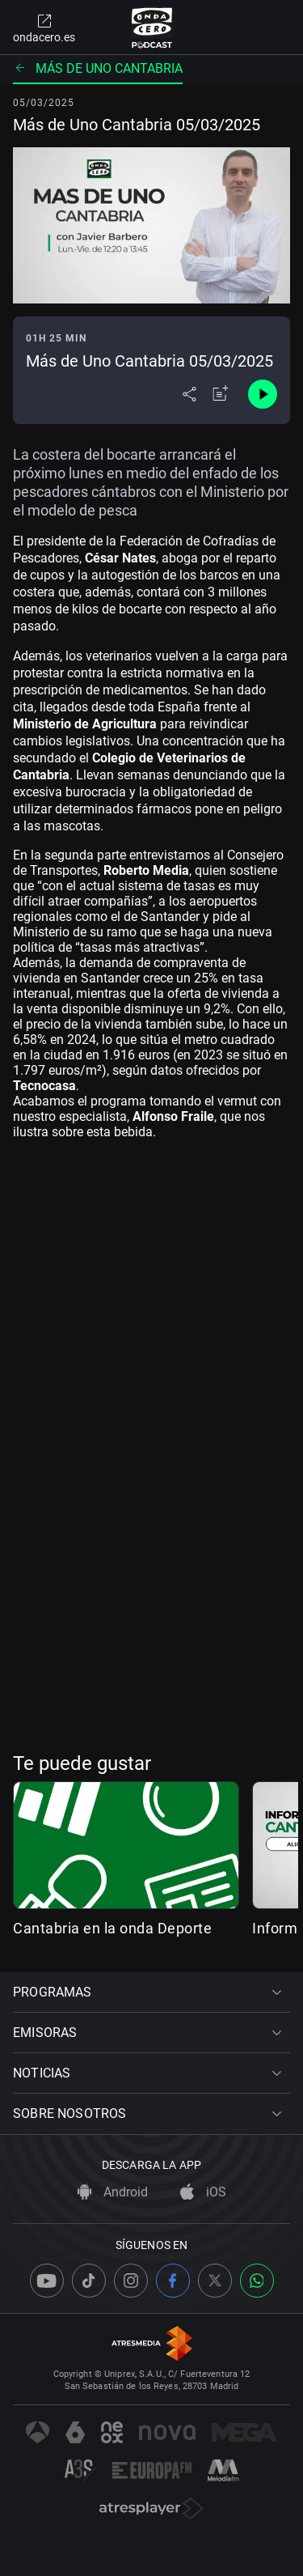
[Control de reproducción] (262, 394)
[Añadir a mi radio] (220, 394)
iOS (203, 2192)
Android (113, 2192)
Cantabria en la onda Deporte (112, 1928)
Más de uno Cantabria (98, 68)
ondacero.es (44, 27)
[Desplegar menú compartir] (189, 394)
